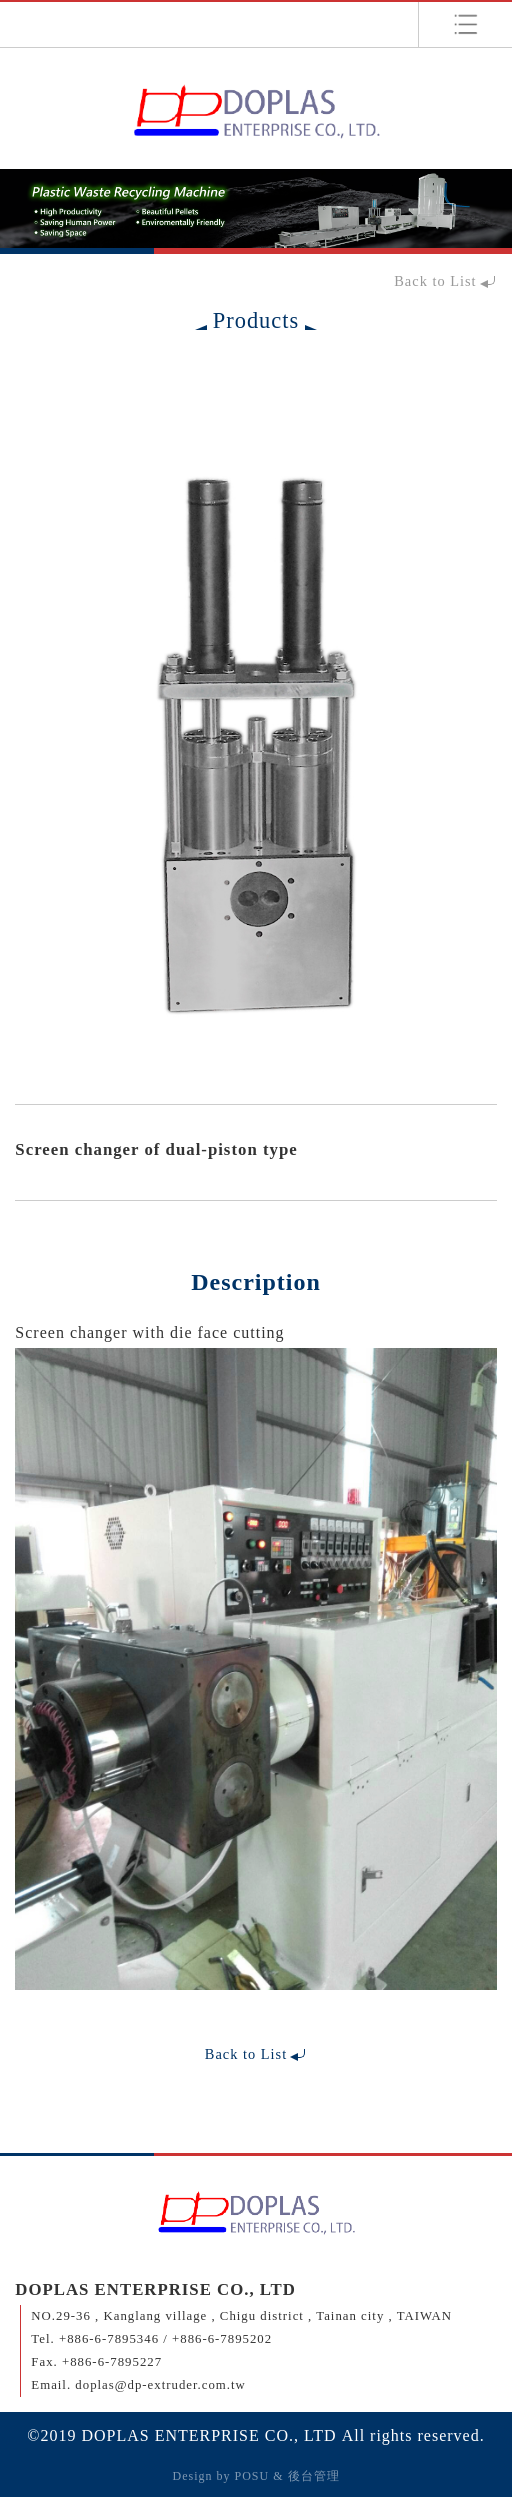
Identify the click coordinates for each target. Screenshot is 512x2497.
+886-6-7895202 (222, 2339)
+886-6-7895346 (109, 2339)
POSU (251, 2476)
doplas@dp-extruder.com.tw (160, 2385)
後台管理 (314, 2476)
